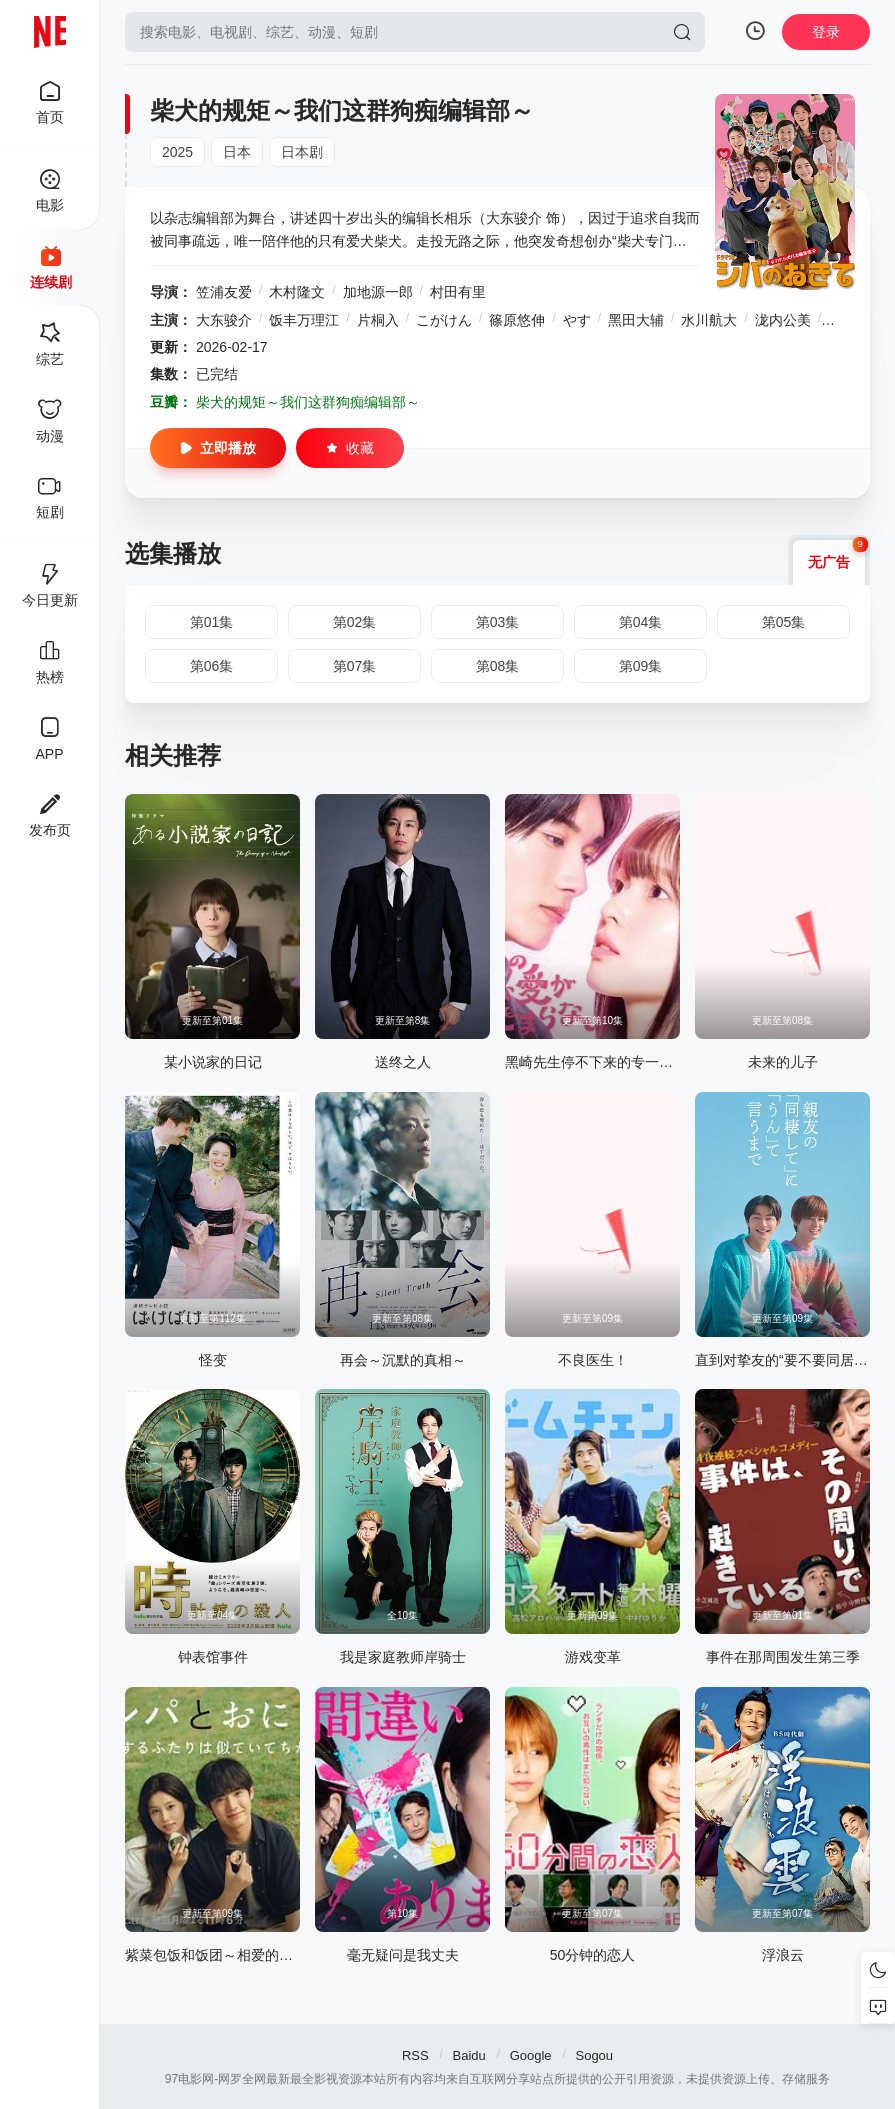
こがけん (444, 320)
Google (531, 2055)
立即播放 (218, 448)
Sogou (594, 2055)
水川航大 (709, 320)
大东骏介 (224, 320)
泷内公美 (783, 320)
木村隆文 (297, 292)
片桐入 (378, 320)
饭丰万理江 (304, 320)
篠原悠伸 (517, 320)
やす (577, 320)
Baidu (469, 2055)
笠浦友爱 (224, 292)
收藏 (350, 448)
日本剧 (302, 152)
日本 (237, 152)
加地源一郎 (378, 292)
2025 (177, 152)
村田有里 (458, 292)
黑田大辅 (636, 320)
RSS (415, 2055)
